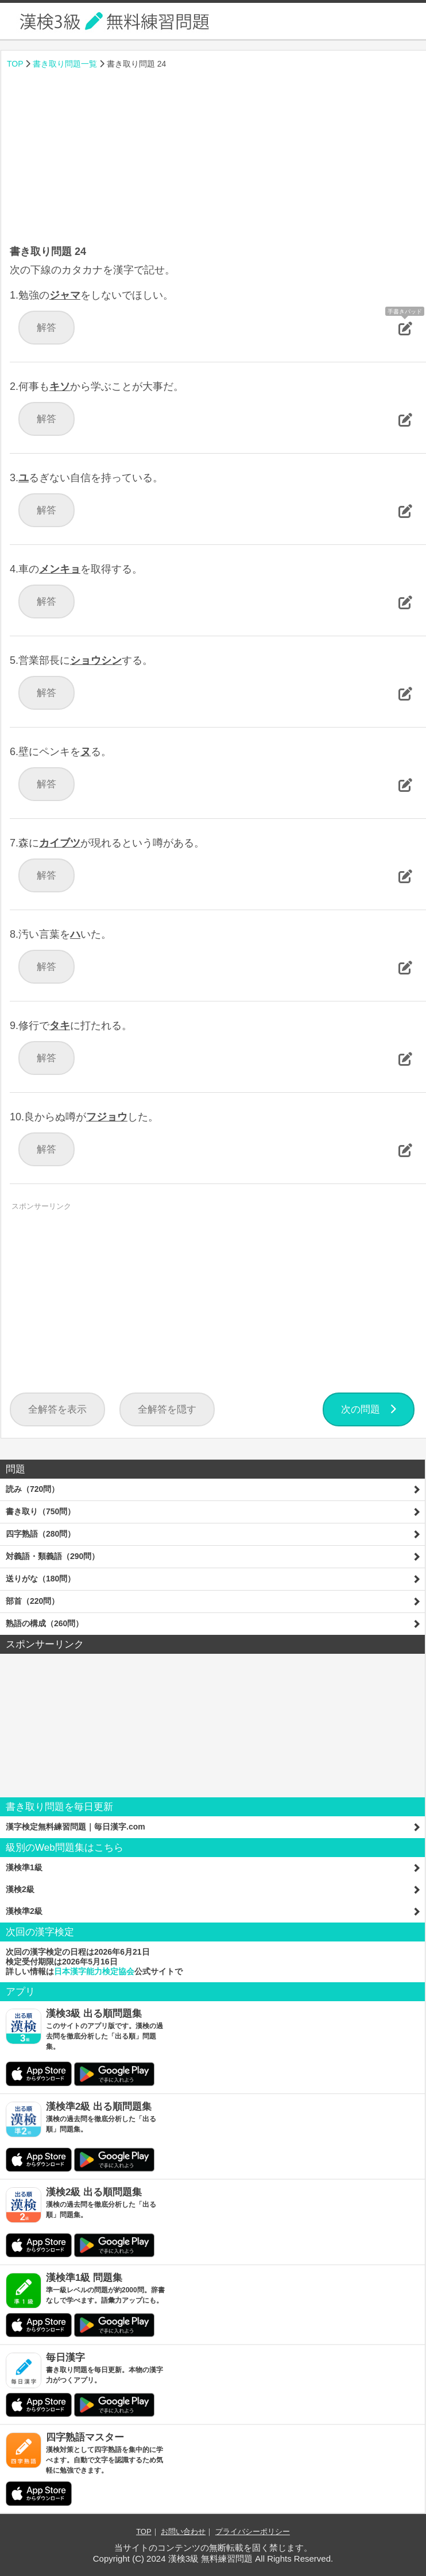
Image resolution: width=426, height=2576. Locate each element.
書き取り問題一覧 (65, 63)
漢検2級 (20, 1889)
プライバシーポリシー (252, 2531)
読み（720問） (32, 1489)
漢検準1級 (24, 1867)
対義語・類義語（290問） (52, 1556)
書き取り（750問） (40, 1511)
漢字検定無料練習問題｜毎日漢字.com (75, 1826)
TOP (15, 63)
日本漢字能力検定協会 (94, 1971)
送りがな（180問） (40, 1578)
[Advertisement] (213, 158)
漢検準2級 (24, 1911)
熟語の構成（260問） (44, 1623)
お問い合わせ (183, 2531)
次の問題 (368, 1409)
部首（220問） (32, 1601)
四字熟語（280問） (40, 1533)
